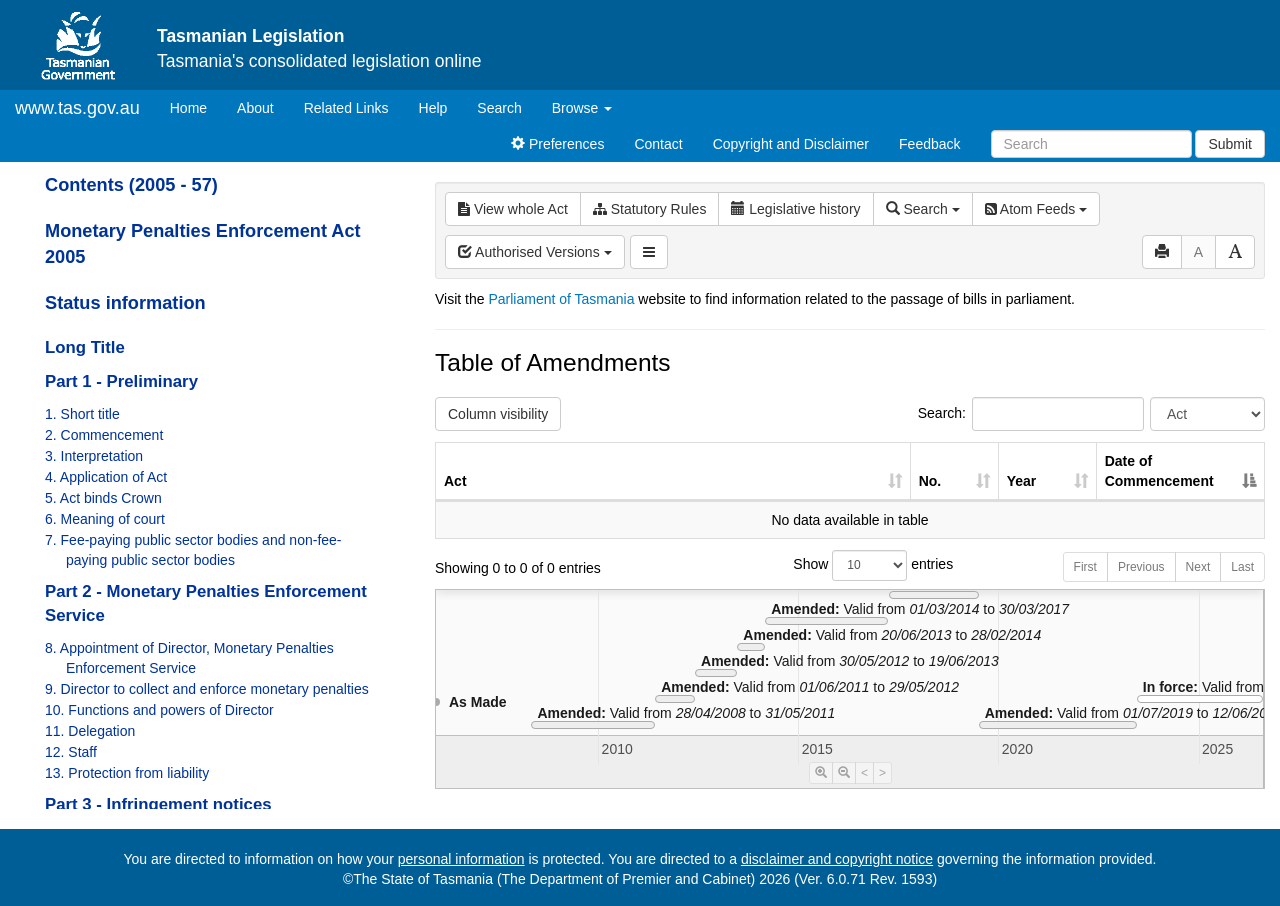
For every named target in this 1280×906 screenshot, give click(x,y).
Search (499, 108)
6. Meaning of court (105, 519)
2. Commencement (104, 435)
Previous (1141, 567)
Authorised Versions (535, 252)
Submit (1230, 144)
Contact (658, 144)
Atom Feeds (1036, 209)
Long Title (85, 347)
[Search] (1091, 144)
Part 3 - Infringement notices (158, 804)
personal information (461, 859)
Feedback (929, 144)
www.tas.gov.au (77, 108)
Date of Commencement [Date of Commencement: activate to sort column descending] (1159, 471)
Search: (1031, 414)
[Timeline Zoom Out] (844, 773)
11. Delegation (90, 731)
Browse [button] (582, 108)
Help (433, 108)
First (1085, 567)
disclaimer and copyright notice (837, 859)
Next (1198, 567)
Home (196, 106)
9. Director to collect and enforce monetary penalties (207, 689)
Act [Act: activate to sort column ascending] (455, 481)
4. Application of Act (106, 477)
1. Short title (82, 414)
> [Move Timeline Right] (882, 773)
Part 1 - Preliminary (121, 381)
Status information (125, 303)
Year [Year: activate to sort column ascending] (1022, 481)
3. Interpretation (94, 456)
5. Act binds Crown (103, 498)
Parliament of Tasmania (561, 299)
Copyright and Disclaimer (791, 144)
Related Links (346, 108)
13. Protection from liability (127, 773)
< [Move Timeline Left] (864, 773)
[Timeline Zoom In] (821, 773)
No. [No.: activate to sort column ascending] (930, 481)
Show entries (849, 565)
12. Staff (71, 752)
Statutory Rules (650, 209)
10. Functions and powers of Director (159, 710)
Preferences (557, 144)
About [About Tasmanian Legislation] (255, 108)
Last (1242, 567)
